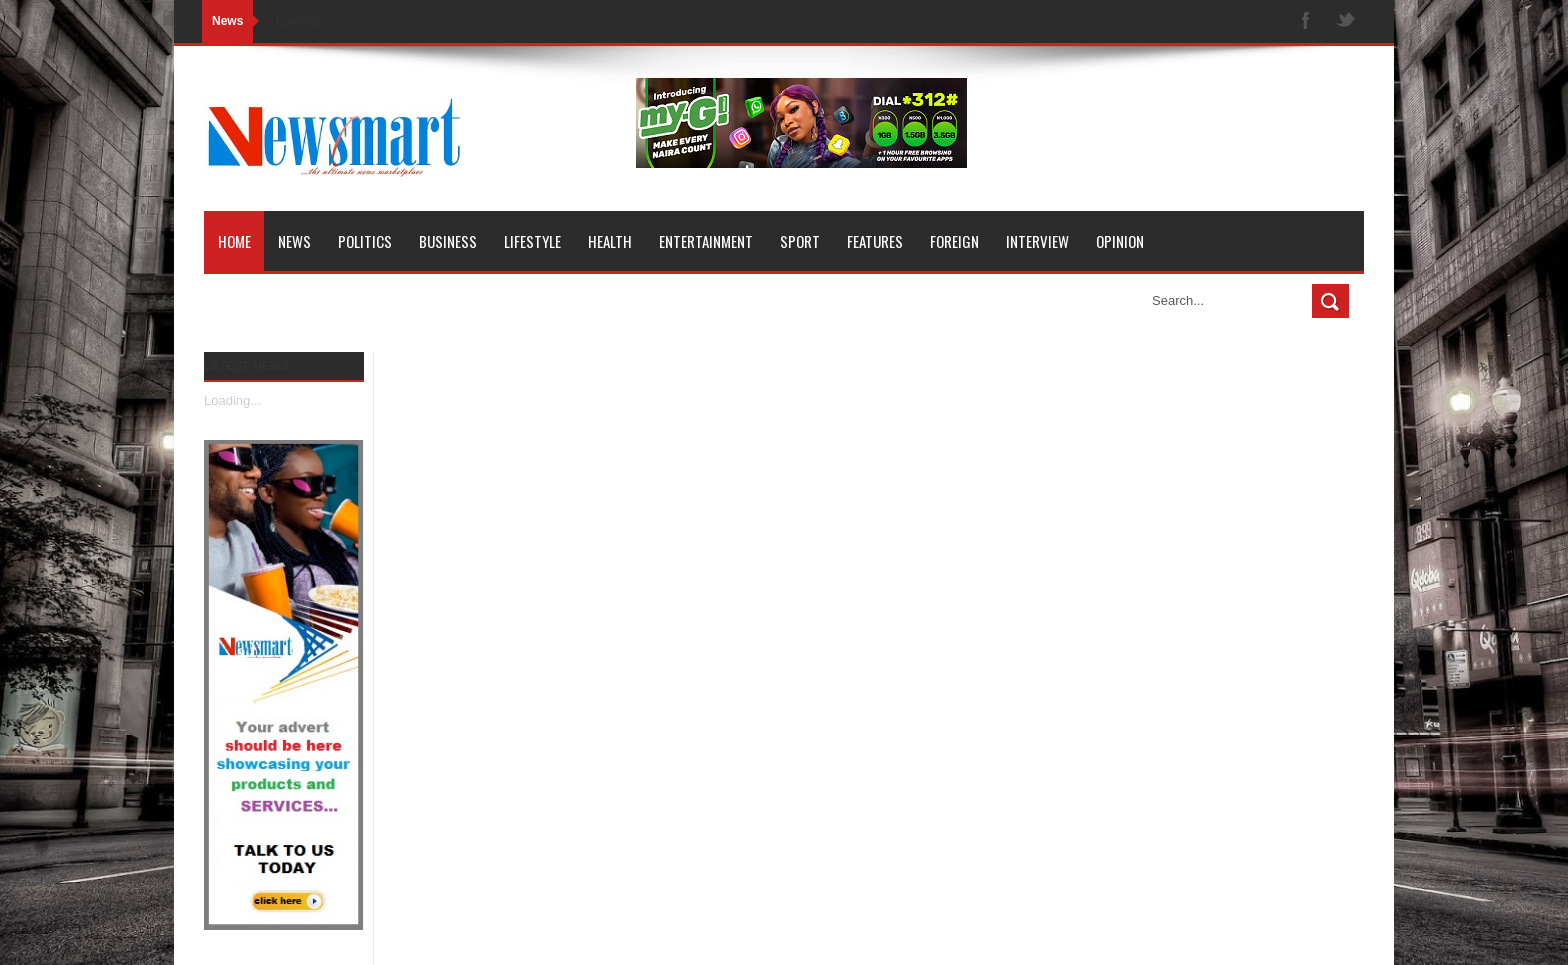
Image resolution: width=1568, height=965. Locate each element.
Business (448, 241)
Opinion (1120, 241)
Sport (800, 241)
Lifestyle (532, 241)
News (294, 241)
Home (234, 241)
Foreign (954, 241)
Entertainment (706, 241)
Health (610, 241)
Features (875, 241)
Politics (365, 241)
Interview (1037, 241)
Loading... (232, 400)
